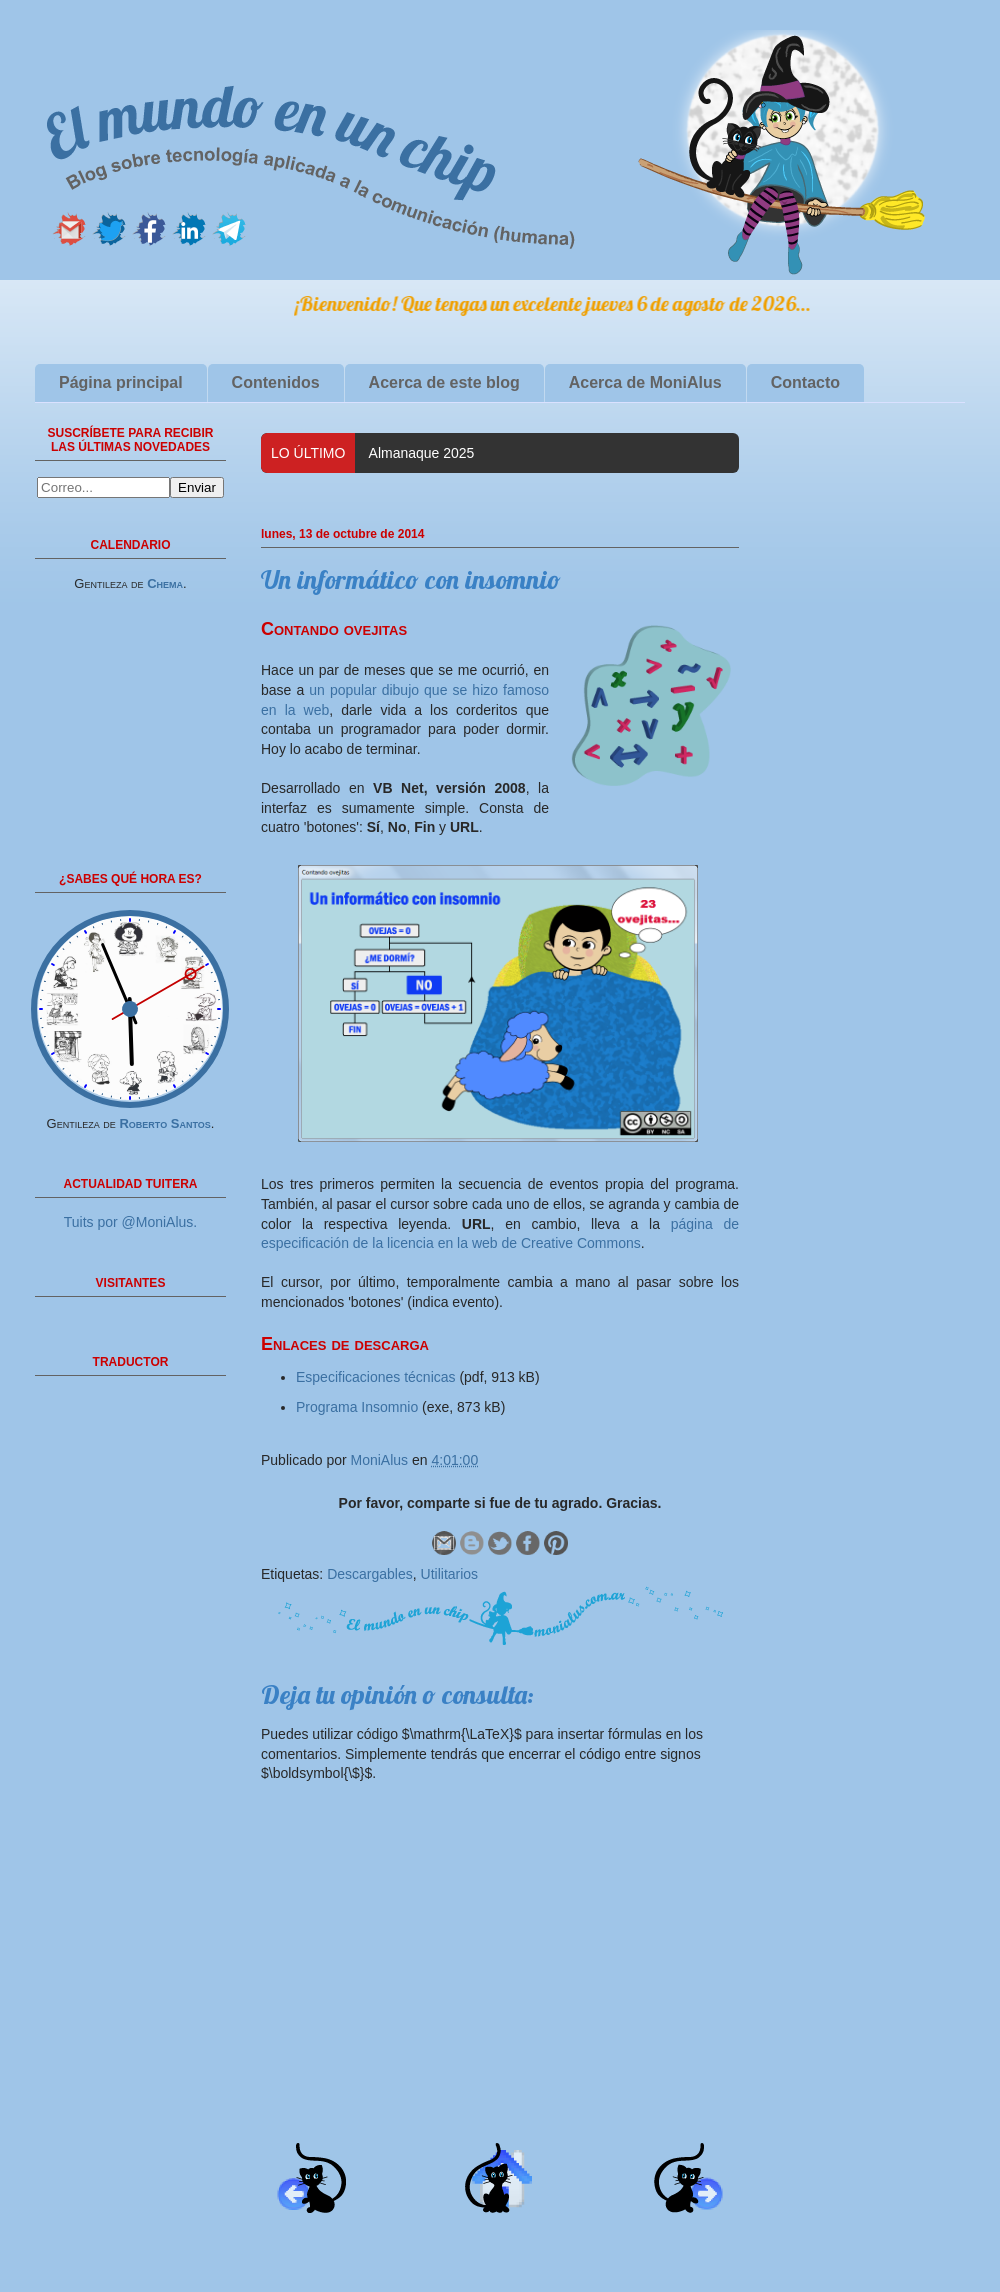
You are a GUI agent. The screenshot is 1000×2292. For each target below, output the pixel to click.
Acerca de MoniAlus (645, 382)
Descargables (370, 1574)
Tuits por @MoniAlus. (131, 1222)
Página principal (121, 382)
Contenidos (276, 382)
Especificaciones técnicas (376, 1377)
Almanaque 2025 (422, 453)
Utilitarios (450, 1574)
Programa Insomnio (357, 1407)
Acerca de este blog (444, 382)
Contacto (805, 382)
